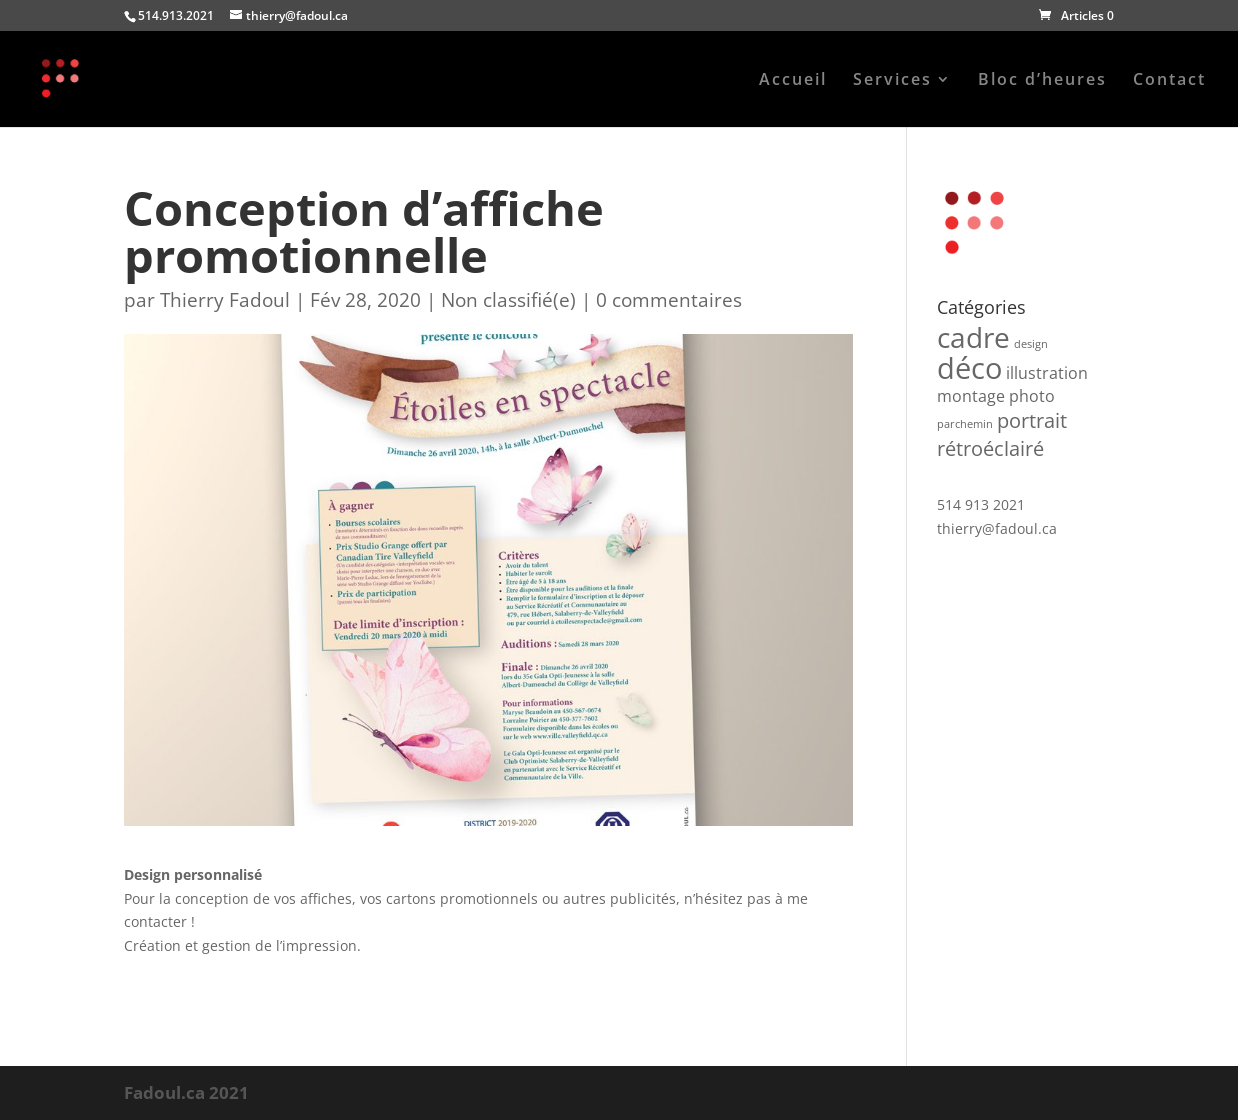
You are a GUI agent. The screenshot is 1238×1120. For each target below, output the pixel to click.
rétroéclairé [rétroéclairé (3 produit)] (990, 448)
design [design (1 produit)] (1031, 344)
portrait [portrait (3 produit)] (1032, 420)
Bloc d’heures (1042, 81)
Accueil (793, 81)
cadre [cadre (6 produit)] (973, 337)
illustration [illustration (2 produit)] (1047, 373)
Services (892, 81)
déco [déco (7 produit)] (969, 368)
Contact (1169, 81)
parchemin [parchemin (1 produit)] (965, 424)
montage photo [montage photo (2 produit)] (996, 396)
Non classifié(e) (508, 300)
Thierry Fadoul (225, 300)
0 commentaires (669, 300)
